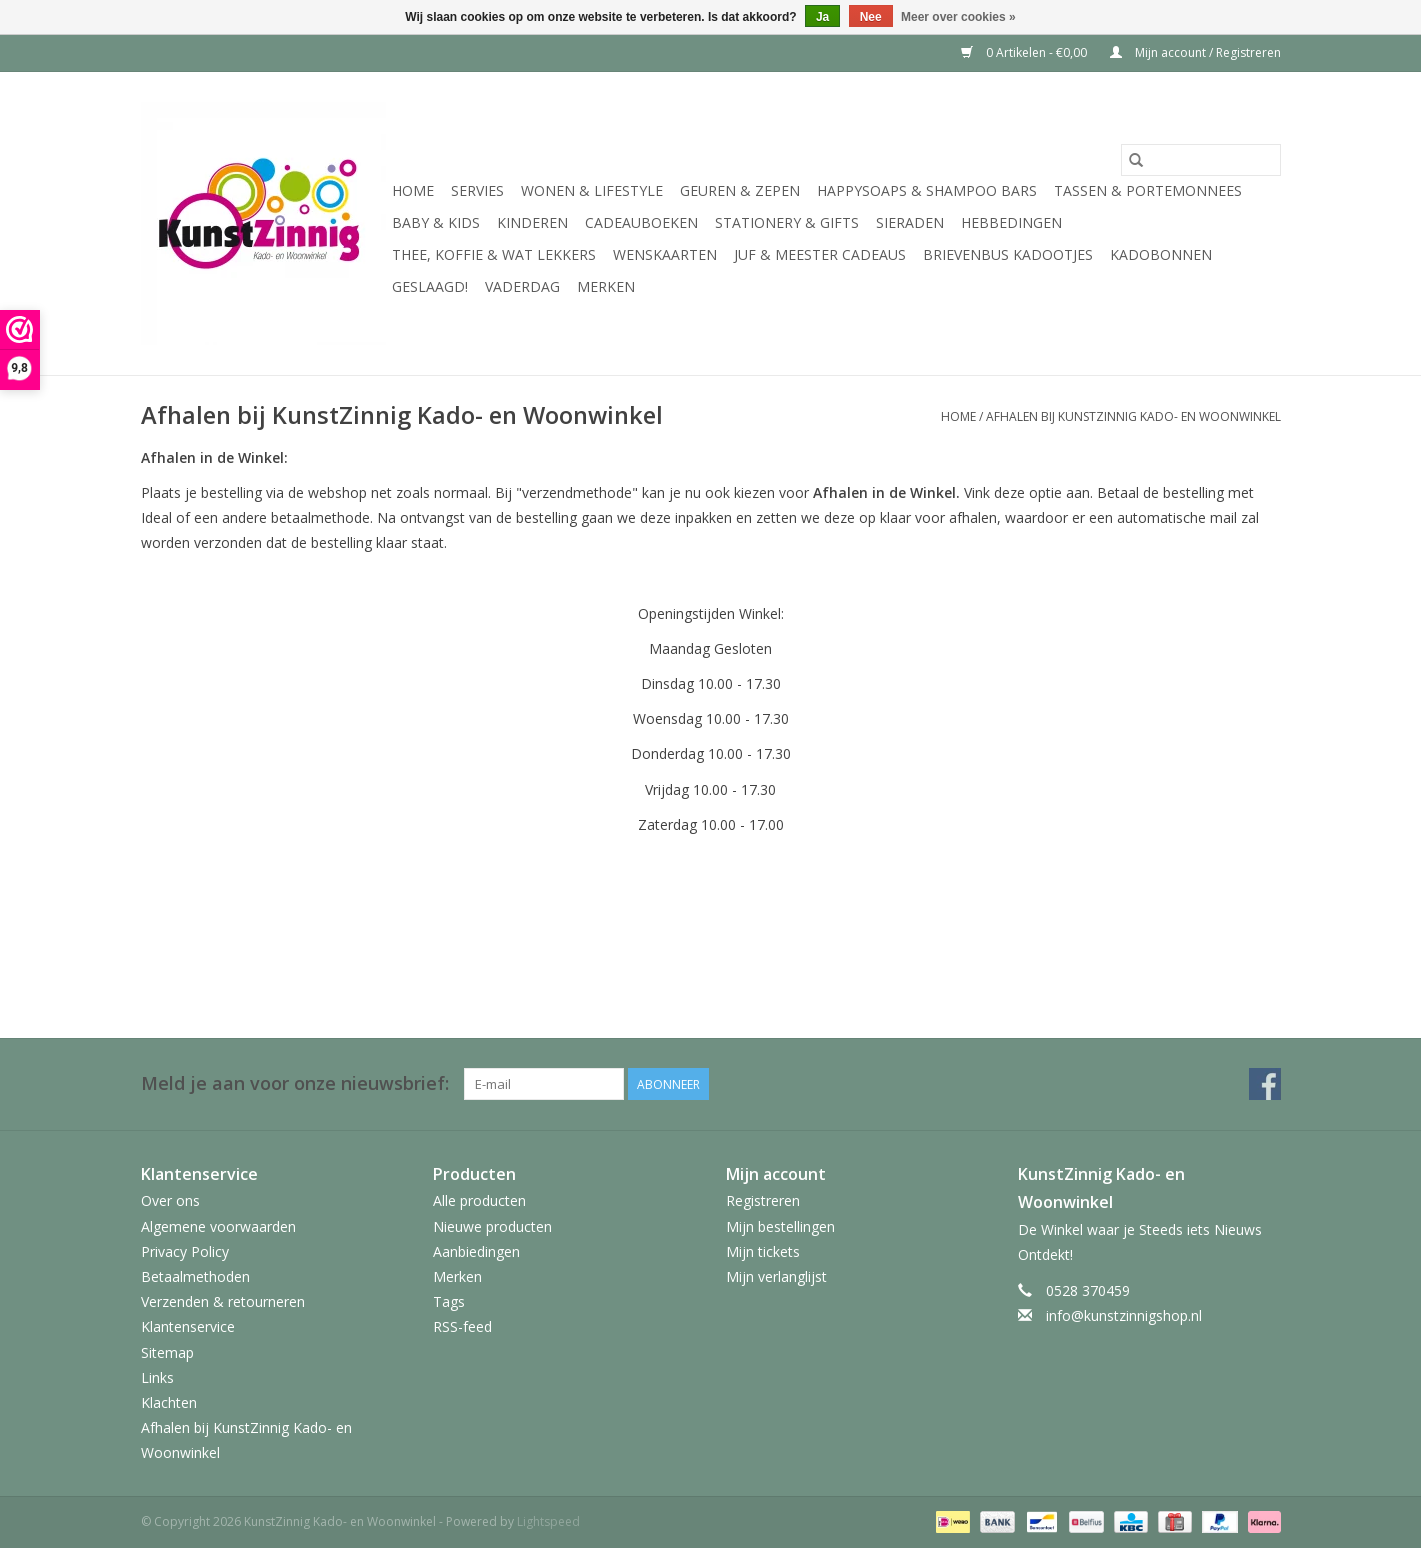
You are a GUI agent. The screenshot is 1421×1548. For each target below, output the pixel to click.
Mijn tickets (763, 1251)
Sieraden (910, 222)
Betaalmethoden (195, 1276)
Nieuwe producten (492, 1226)
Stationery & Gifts (787, 222)
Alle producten (479, 1200)
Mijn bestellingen (780, 1226)
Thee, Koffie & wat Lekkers (494, 254)
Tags (449, 1301)
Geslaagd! (430, 286)
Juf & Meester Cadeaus (820, 254)
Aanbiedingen (476, 1251)
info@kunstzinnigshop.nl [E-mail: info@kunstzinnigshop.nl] (1124, 1315)
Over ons (170, 1200)
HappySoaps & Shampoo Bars (927, 190)
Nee (871, 17)
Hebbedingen (1011, 222)
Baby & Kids (436, 222)
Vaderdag (522, 286)
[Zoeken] (1201, 160)
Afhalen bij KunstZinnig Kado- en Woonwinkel (1133, 416)
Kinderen (532, 222)
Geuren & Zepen (740, 190)
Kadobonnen (1161, 254)
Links (157, 1377)
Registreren (763, 1200)
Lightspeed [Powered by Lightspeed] (548, 1521)
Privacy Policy (185, 1251)
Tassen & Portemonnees (1148, 190)
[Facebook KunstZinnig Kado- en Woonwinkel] (1265, 1084)
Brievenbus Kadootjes (1008, 254)
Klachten (169, 1402)
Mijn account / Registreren (1195, 52)
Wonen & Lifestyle (592, 190)
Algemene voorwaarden (218, 1226)
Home (413, 190)
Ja (822, 17)
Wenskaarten (665, 254)
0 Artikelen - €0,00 (1025, 52)
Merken (606, 286)
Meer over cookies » (958, 17)
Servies (477, 190)
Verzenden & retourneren (223, 1301)
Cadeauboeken (641, 222)
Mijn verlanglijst (776, 1276)
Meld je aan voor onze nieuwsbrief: (295, 1083)
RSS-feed (462, 1326)
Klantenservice (188, 1326)
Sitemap (167, 1352)
